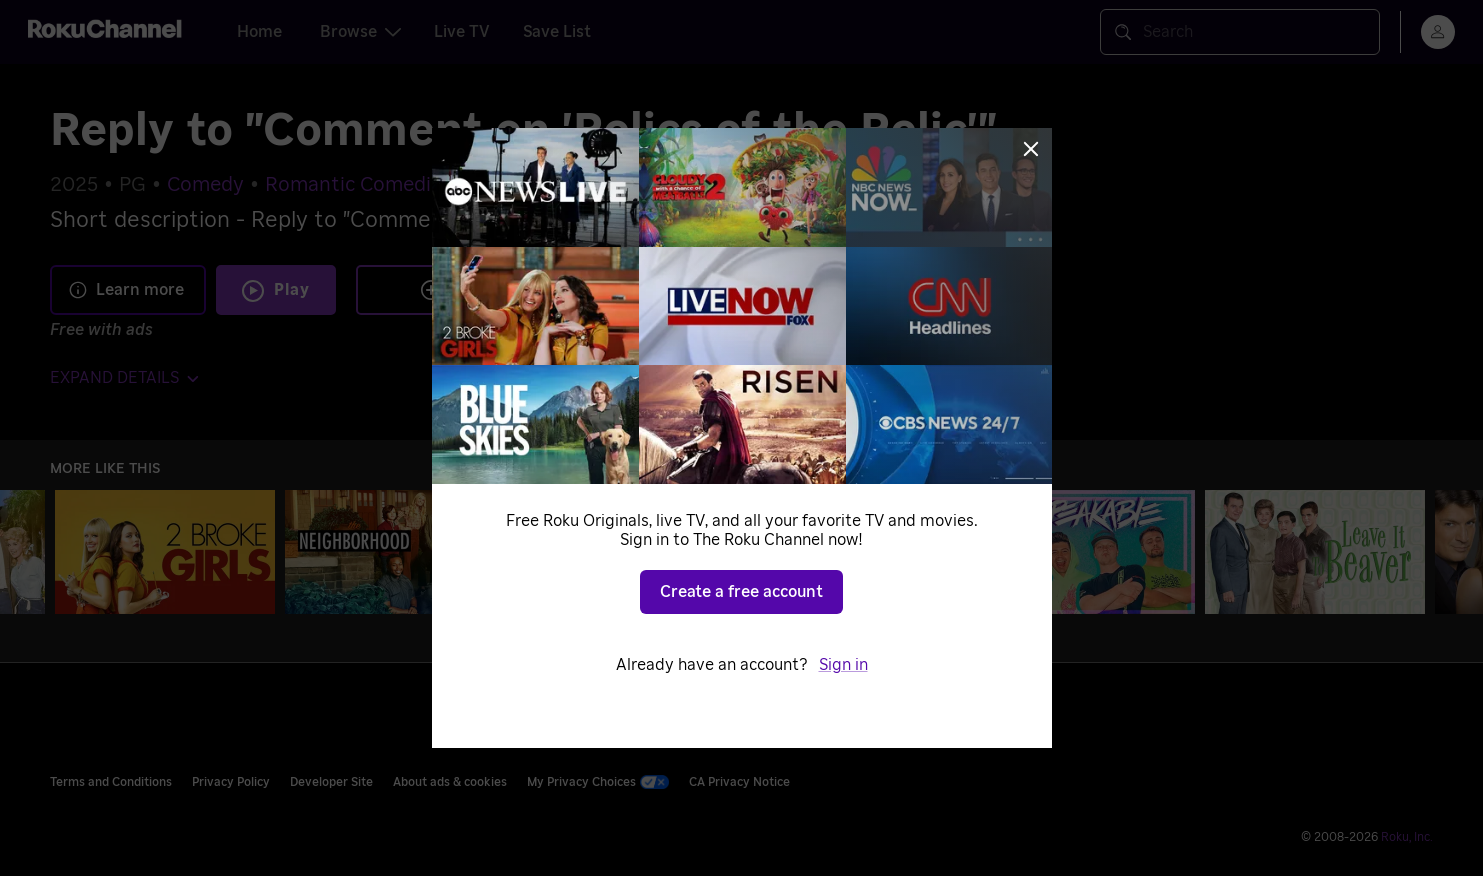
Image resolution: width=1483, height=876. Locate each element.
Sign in (843, 665)
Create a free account (741, 592)
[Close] (1031, 149)
